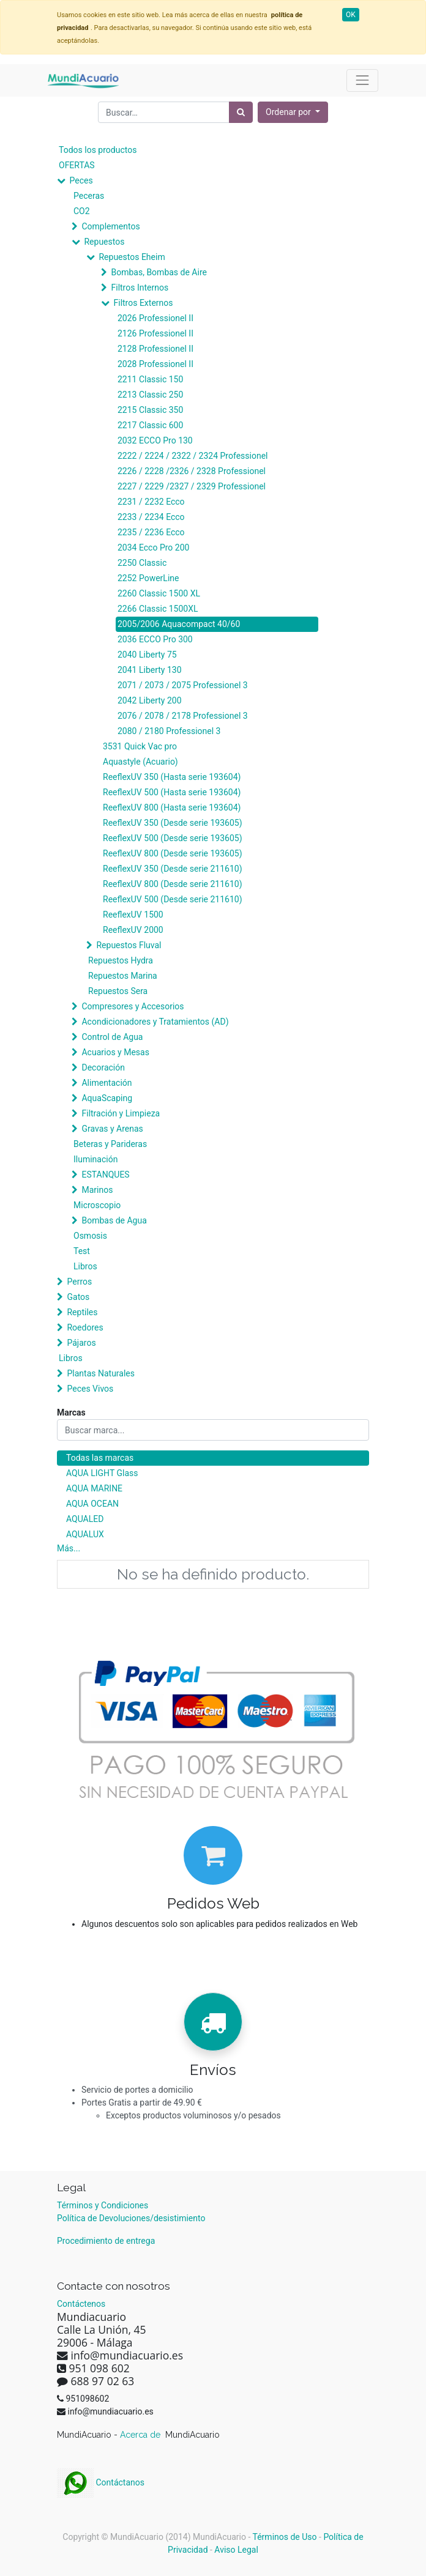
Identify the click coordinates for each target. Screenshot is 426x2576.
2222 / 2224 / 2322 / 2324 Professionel (192, 456)
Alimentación (106, 1083)
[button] (293, 112)
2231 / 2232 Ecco (151, 502)
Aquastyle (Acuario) (140, 761)
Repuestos (104, 242)
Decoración (102, 1067)
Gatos (78, 1297)
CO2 (81, 211)
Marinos (97, 1190)
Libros (85, 1266)
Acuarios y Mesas (115, 1052)
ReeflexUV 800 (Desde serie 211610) (172, 884)
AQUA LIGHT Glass (102, 1473)
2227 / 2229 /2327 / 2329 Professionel (192, 486)
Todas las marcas (99, 1458)
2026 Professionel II (155, 318)
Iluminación (95, 1159)
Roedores (85, 1327)
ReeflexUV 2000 (133, 930)
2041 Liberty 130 (150, 670)
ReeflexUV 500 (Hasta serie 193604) (172, 792)
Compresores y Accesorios (132, 1006)
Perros (79, 1281)
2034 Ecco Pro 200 (153, 547)
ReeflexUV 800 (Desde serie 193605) (172, 853)
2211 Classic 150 (150, 379)
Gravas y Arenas (112, 1129)
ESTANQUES (105, 1174)
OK (351, 14)
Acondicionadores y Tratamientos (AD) (154, 1021)
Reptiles (82, 1312)
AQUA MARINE (94, 1488)
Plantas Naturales (101, 1373)
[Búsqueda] (241, 112)
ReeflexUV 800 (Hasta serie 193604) (172, 807)
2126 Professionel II (155, 333)
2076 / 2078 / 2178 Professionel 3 (183, 716)
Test (81, 1251)
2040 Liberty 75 (147, 654)
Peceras (88, 196)
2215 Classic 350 (150, 410)
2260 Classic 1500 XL (159, 593)
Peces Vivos (90, 1389)
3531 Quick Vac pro (140, 746)
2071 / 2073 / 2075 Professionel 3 (183, 685)
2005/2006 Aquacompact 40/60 (179, 624)
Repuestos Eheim (132, 257)
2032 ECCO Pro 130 (155, 440)
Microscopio (97, 1205)
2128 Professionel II (155, 349)
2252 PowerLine (148, 578)
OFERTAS (77, 165)
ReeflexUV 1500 (133, 914)
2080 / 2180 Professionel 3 (169, 731)
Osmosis (90, 1236)
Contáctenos (81, 2304)
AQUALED (84, 1519)
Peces (80, 180)
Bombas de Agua (113, 1220)
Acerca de (141, 2435)
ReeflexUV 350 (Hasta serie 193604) (172, 777)
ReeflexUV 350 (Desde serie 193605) (172, 823)
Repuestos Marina (122, 976)
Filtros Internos (139, 287)
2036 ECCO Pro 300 (155, 639)
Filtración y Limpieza (120, 1113)
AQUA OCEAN (92, 1504)
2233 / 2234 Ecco (151, 517)
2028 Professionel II (155, 364)
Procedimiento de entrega (106, 2241)
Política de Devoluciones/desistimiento (131, 2218)
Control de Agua (112, 1037)
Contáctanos (100, 2482)
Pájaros (81, 1343)
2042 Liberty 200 (150, 700)
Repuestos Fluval (128, 945)
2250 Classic (142, 563)
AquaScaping (106, 1098)
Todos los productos (97, 150)
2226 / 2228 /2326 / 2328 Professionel (192, 471)
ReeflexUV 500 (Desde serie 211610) (172, 899)
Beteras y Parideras (110, 1144)
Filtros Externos (143, 303)
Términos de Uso (285, 2537)
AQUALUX (85, 1534)
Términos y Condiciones (102, 2205)
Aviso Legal (236, 2550)
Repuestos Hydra (120, 960)
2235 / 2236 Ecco (151, 532)
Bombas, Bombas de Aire (158, 272)
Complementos (110, 226)
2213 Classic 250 (150, 394)
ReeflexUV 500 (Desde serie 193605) (172, 838)
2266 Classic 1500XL (158, 609)
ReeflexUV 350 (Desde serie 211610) (172, 869)
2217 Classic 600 (150, 425)
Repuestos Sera (118, 991)
